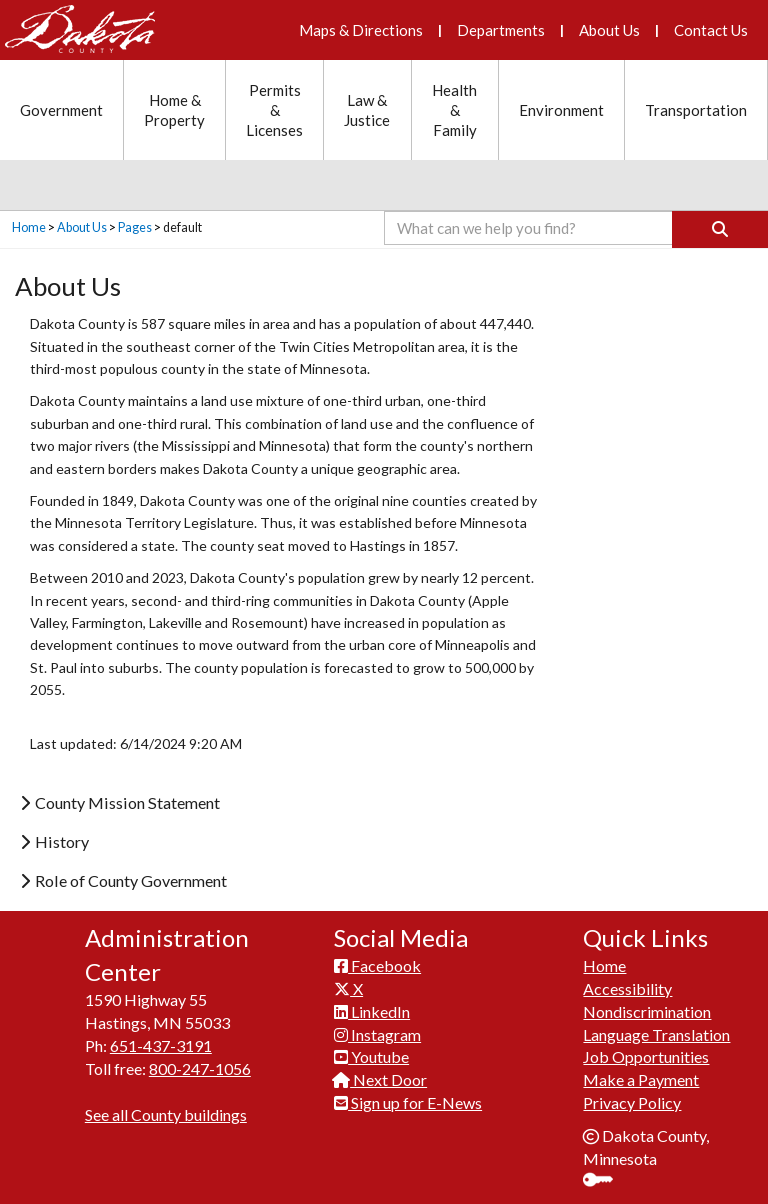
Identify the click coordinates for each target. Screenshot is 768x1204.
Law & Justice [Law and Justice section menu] (367, 110)
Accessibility (627, 988)
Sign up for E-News (408, 1102)
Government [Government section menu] (61, 110)
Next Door (380, 1079)
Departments (501, 30)
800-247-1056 (200, 1068)
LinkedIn (372, 1011)
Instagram (377, 1034)
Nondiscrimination (647, 1011)
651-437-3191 (161, 1045)
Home (29, 227)
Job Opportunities (646, 1056)
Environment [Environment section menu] (561, 110)
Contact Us (711, 30)
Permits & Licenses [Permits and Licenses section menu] (274, 110)
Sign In (605, 1181)
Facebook (377, 965)
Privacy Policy (632, 1102)
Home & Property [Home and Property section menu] (174, 110)
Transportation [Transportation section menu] (696, 110)
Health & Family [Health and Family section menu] (454, 110)
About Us (609, 30)
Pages (135, 227)
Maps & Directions (361, 30)
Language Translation (656, 1034)
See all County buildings (166, 1114)
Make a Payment (641, 1079)
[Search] (720, 229)
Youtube (371, 1056)
